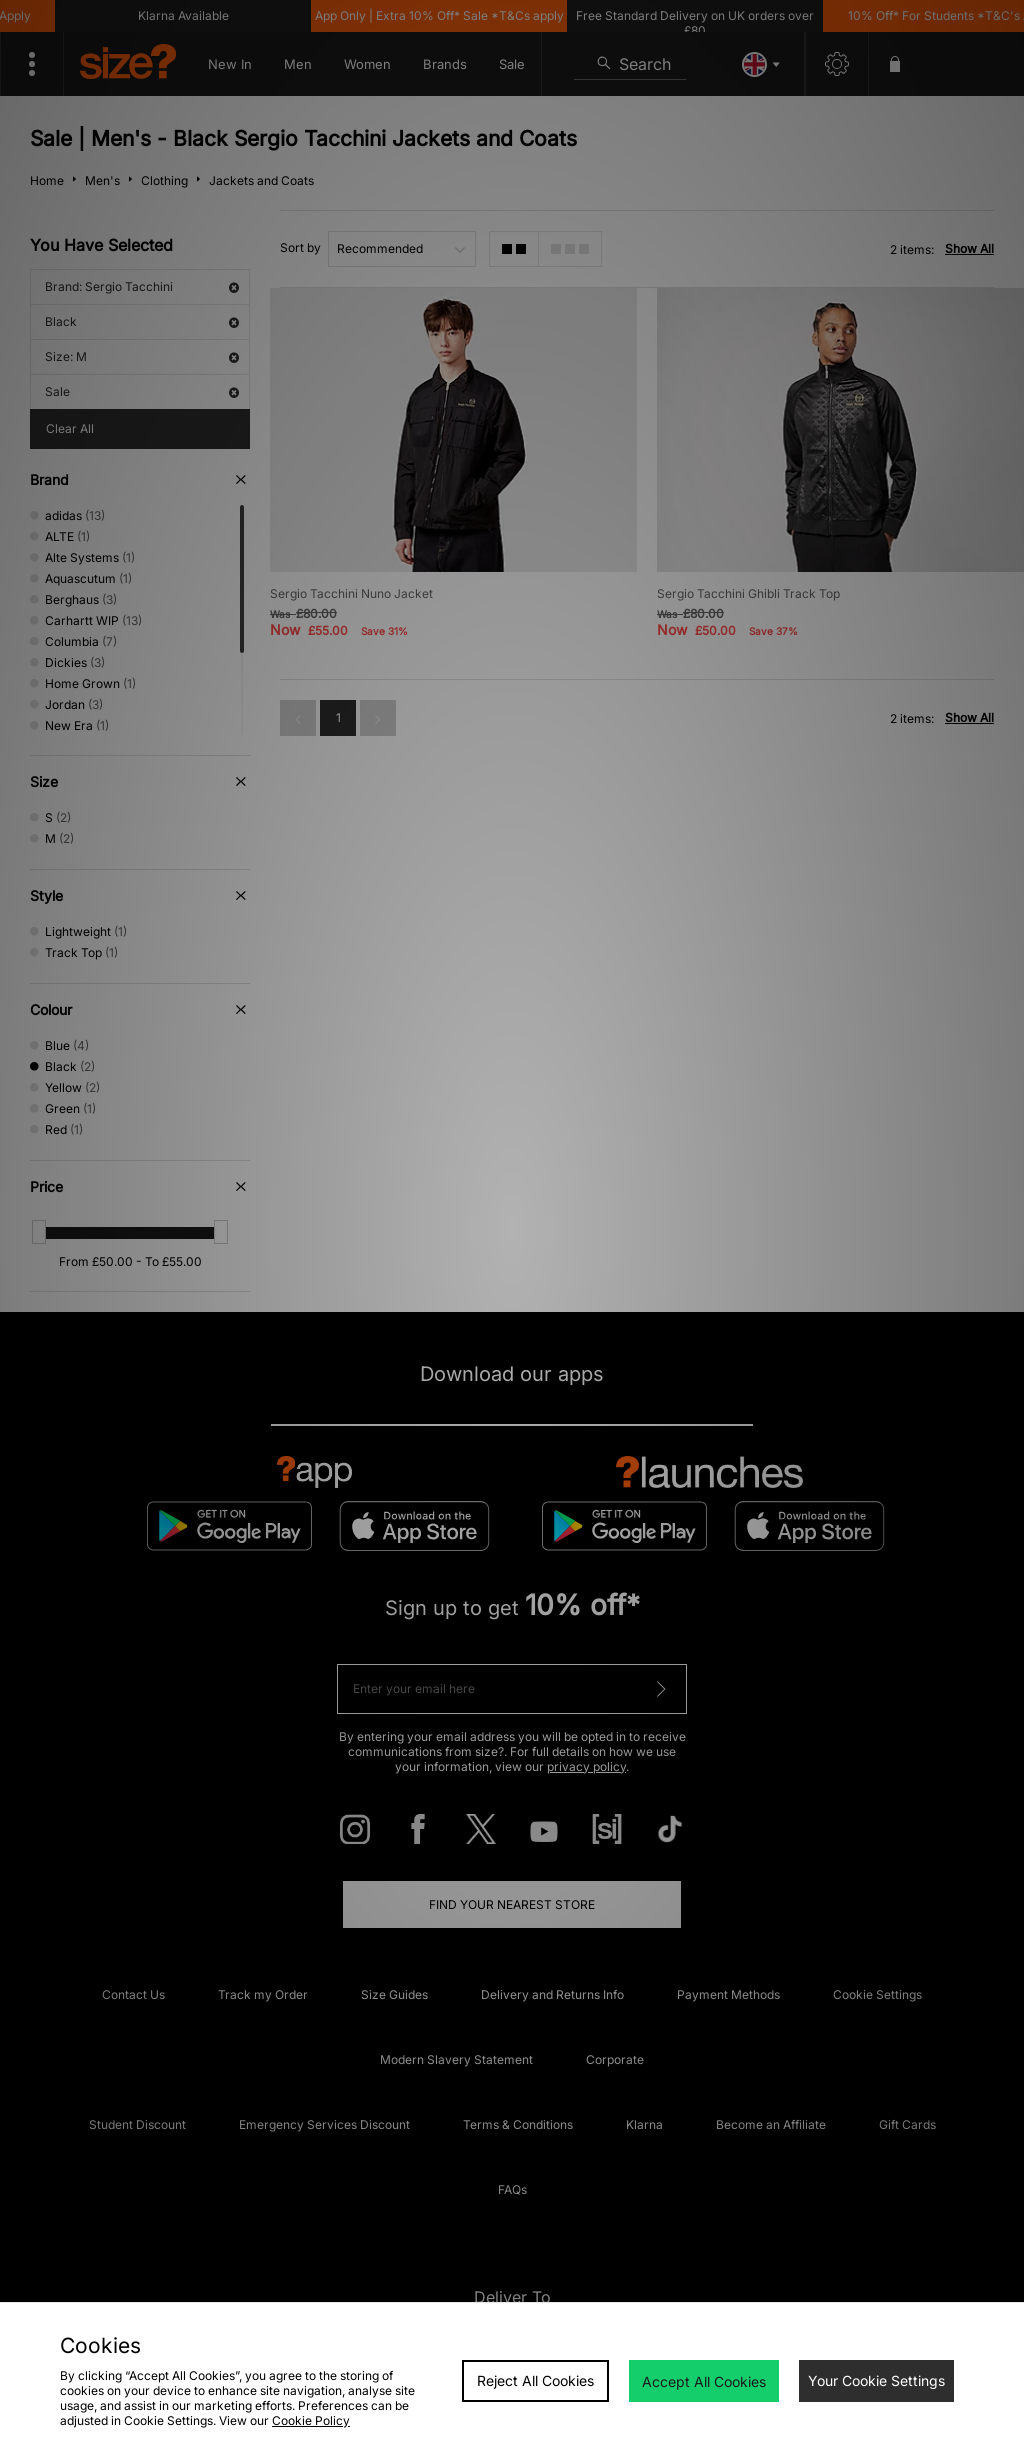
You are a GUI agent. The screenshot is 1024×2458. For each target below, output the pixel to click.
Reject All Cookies (535, 2380)
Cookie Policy (311, 2420)
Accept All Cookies (704, 2381)
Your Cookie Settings (876, 2380)
